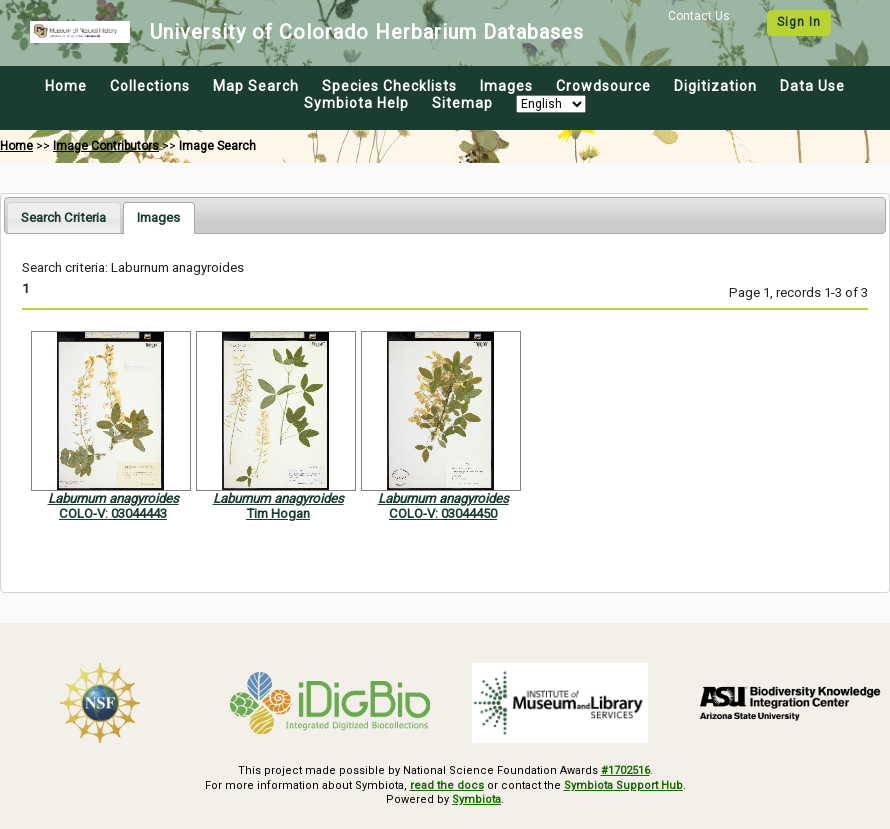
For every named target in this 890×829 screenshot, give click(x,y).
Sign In (799, 22)
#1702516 (625, 770)
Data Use (812, 86)
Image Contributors (106, 146)
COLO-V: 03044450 (443, 513)
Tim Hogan (278, 513)
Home (66, 86)
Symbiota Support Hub (623, 785)
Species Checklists (389, 86)
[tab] (63, 217)
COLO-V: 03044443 (113, 513)
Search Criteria (63, 217)
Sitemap (462, 103)
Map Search (256, 86)
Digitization (715, 86)
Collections (150, 86)
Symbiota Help (356, 103)
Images (506, 86)
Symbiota (476, 799)
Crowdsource (603, 86)
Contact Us (699, 16)
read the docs (447, 785)
